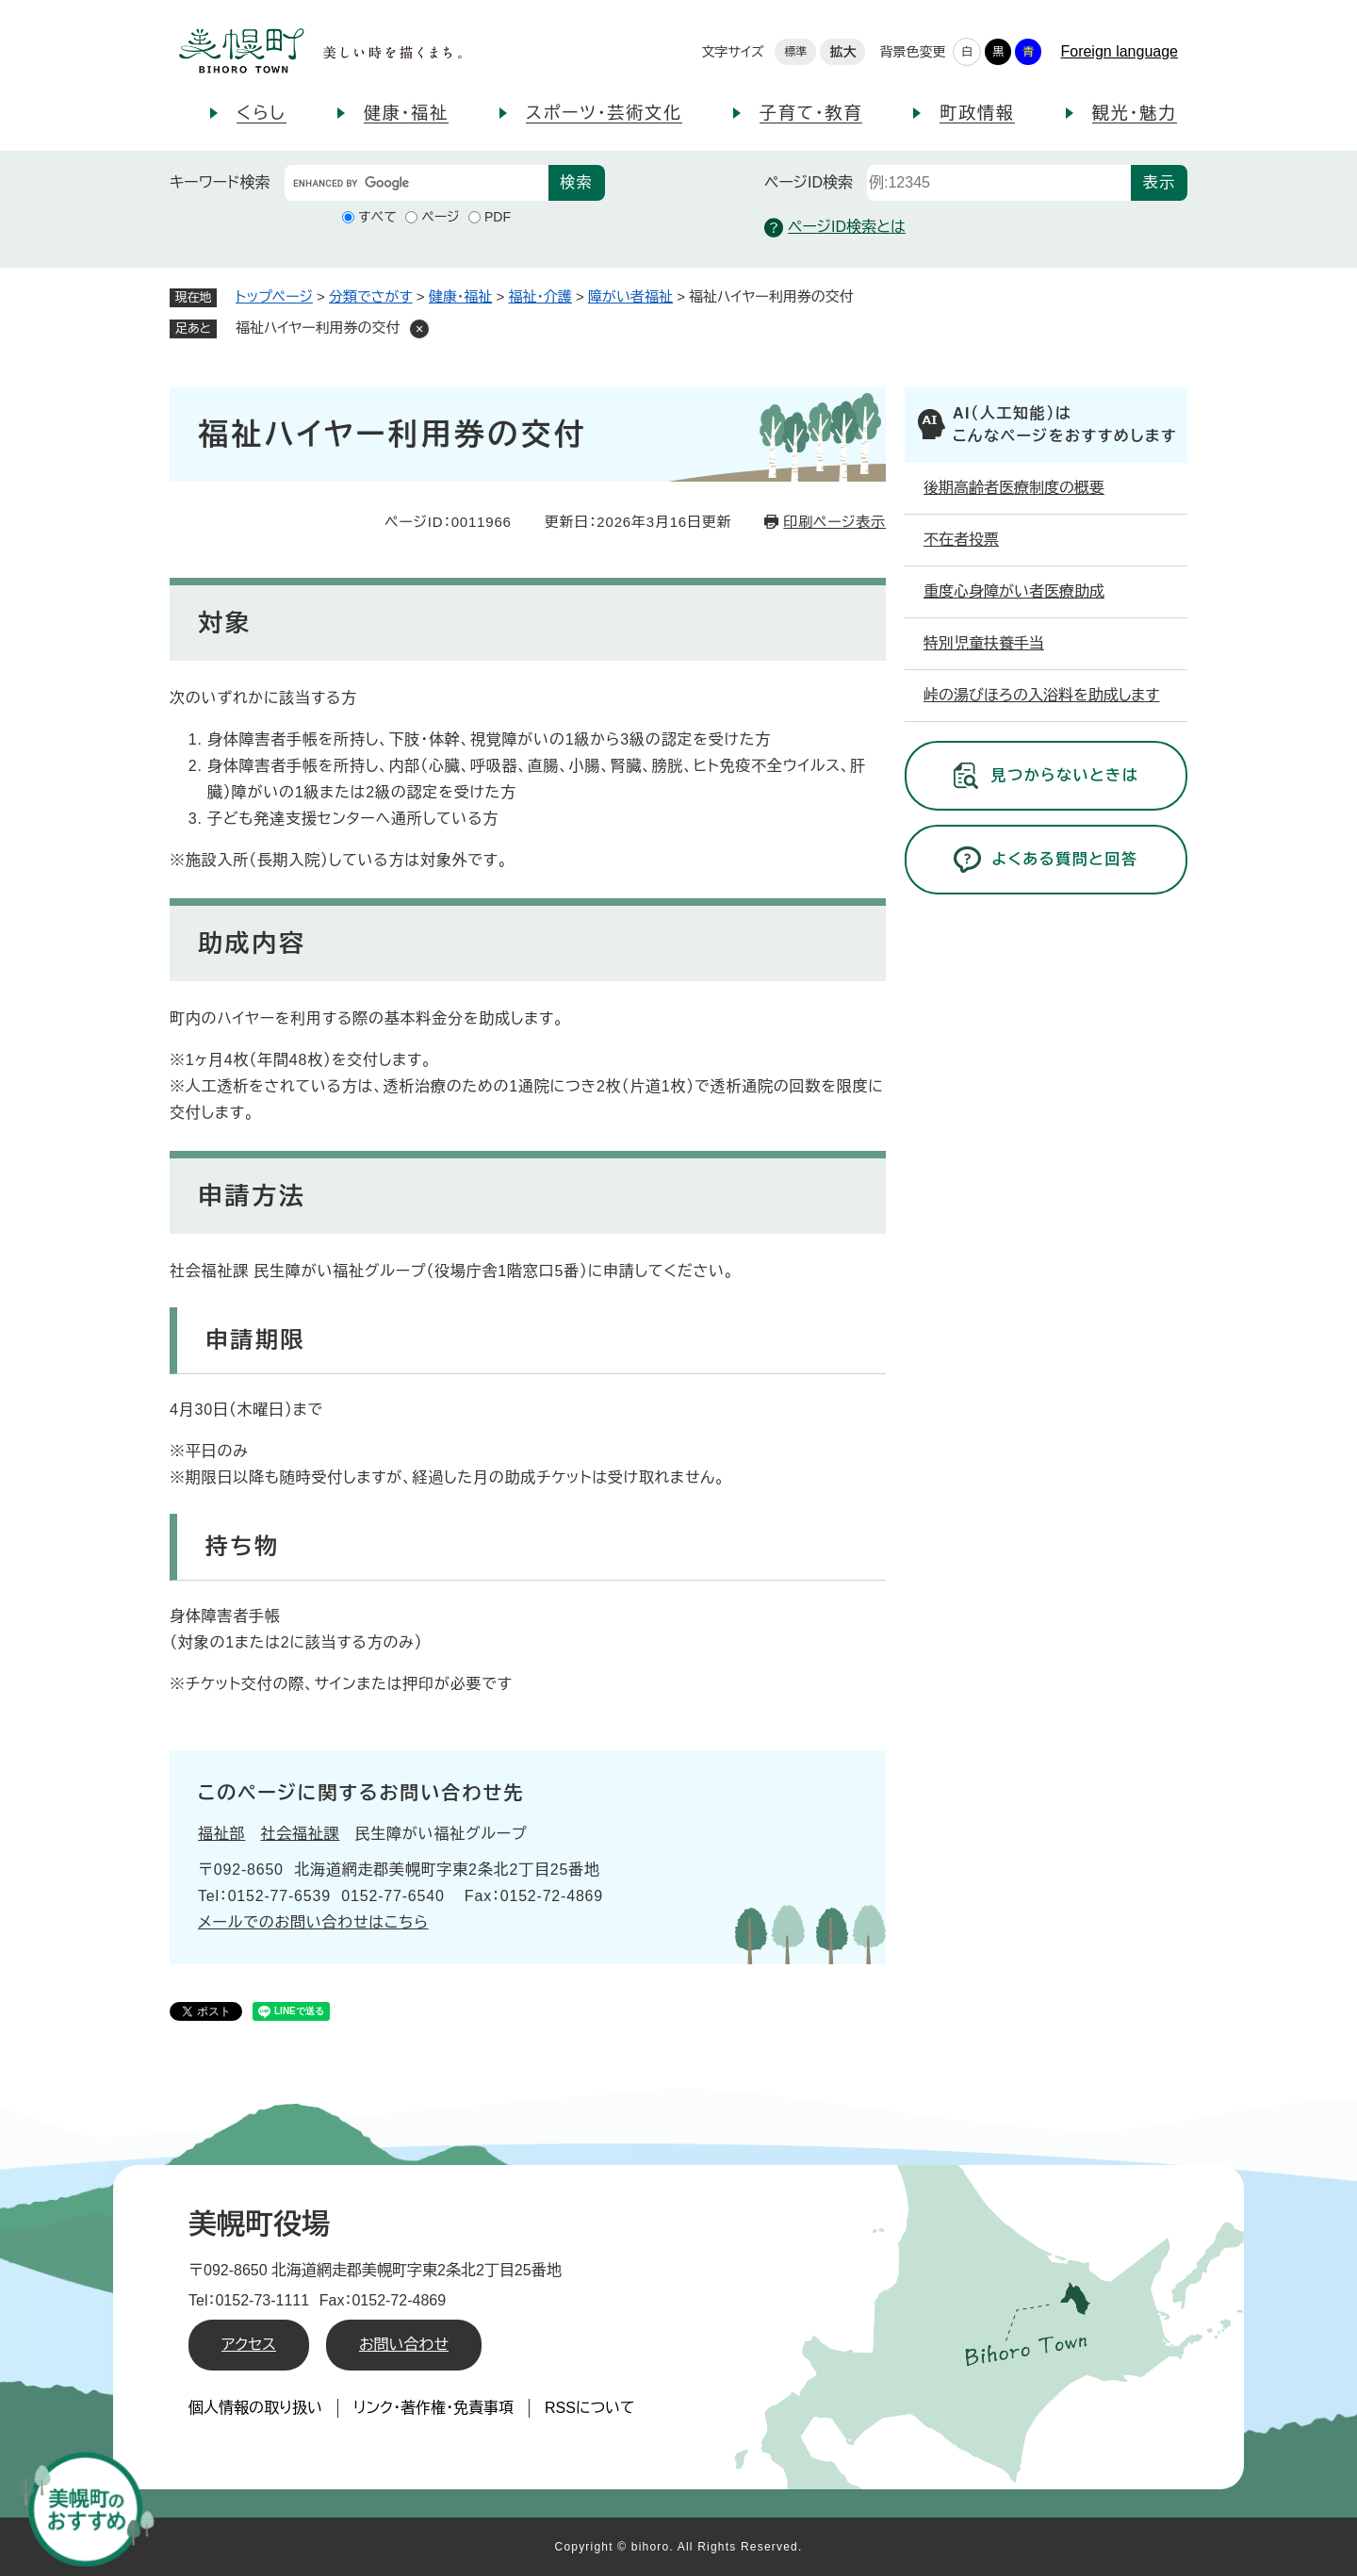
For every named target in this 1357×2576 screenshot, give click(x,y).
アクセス (248, 2345)
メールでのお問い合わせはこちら (313, 1922)
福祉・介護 (540, 296)
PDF (497, 216)
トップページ (274, 296)
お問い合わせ (404, 2345)
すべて (377, 216)
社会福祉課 (299, 1834)
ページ (440, 216)
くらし (261, 113)
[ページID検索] (999, 183)
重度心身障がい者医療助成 (1014, 591)
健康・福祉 (406, 113)
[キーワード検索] (416, 183)
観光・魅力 (1134, 113)
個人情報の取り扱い (255, 2408)
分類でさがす (371, 296)
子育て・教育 (811, 113)
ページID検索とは (835, 228)
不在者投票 (961, 540)
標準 (795, 51)
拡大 (842, 51)
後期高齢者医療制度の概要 (1014, 488)
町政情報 (977, 113)
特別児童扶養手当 (984, 643)
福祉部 (221, 1834)
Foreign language (1119, 51)
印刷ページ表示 (834, 522)
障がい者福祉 (630, 296)
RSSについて (590, 2408)
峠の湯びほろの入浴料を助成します (1042, 695)
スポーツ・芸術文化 (604, 113)
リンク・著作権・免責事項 (433, 2408)
